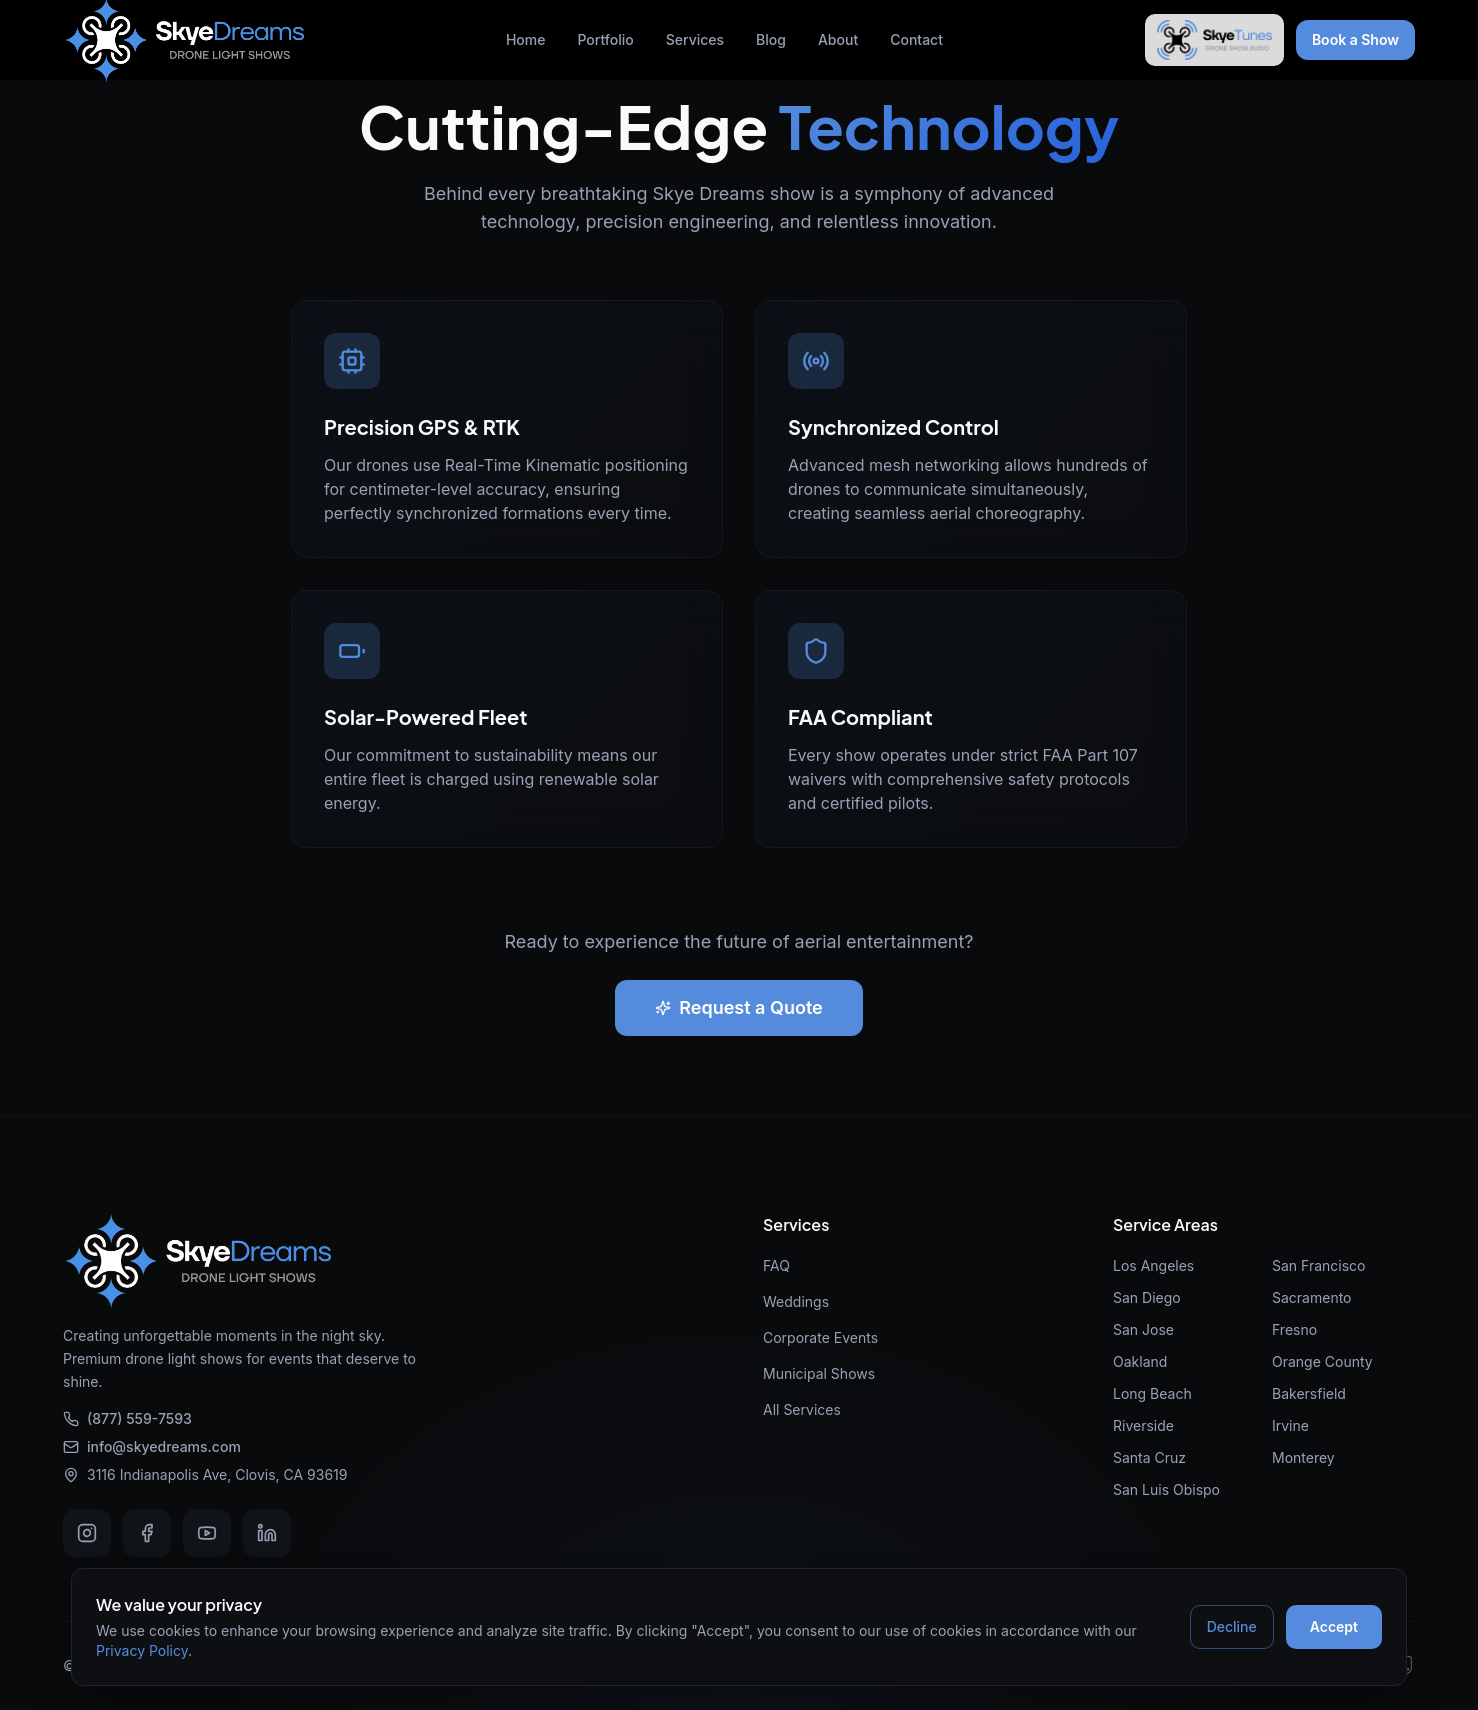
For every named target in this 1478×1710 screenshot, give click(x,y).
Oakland (1140, 1361)
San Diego (1147, 1297)
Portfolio (605, 39)
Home (526, 39)
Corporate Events (820, 1337)
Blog (771, 39)
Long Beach (1152, 1393)
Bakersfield (1309, 1393)
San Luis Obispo (1166, 1489)
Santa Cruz (1149, 1457)
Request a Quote (738, 1007)
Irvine (1290, 1425)
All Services (802, 1409)
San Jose (1143, 1329)
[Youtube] (207, 1533)
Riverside (1143, 1425)
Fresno (1294, 1329)
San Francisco (1318, 1265)
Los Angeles (1153, 1265)
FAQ (776, 1265)
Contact (916, 39)
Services (695, 39)
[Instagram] (87, 1533)
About (838, 39)
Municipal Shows (819, 1373)
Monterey (1303, 1457)
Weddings (796, 1301)
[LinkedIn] (267, 1533)
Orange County (1322, 1361)
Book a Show (1355, 39)
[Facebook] (147, 1533)
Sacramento (1312, 1297)
